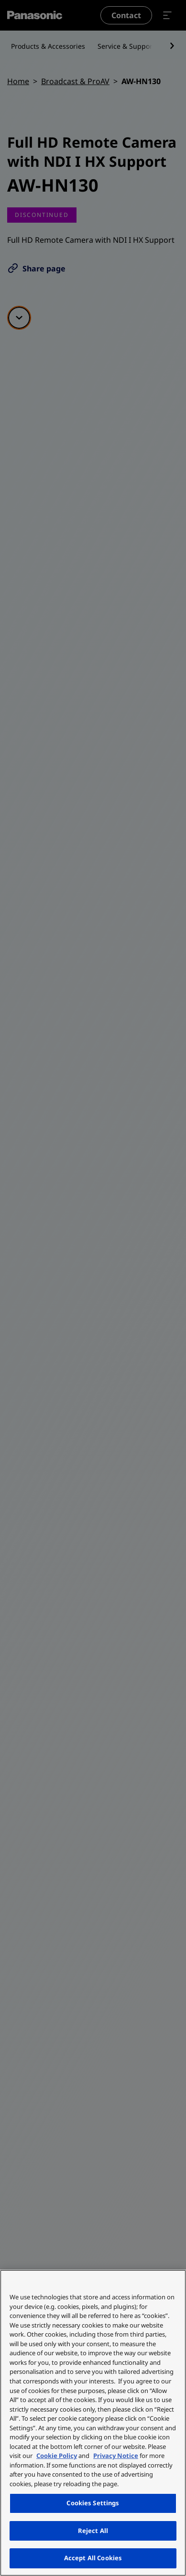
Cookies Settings (92, 2503)
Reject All (93, 2530)
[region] (93, 2423)
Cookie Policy (56, 2455)
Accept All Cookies (93, 2558)
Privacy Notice (115, 2455)
